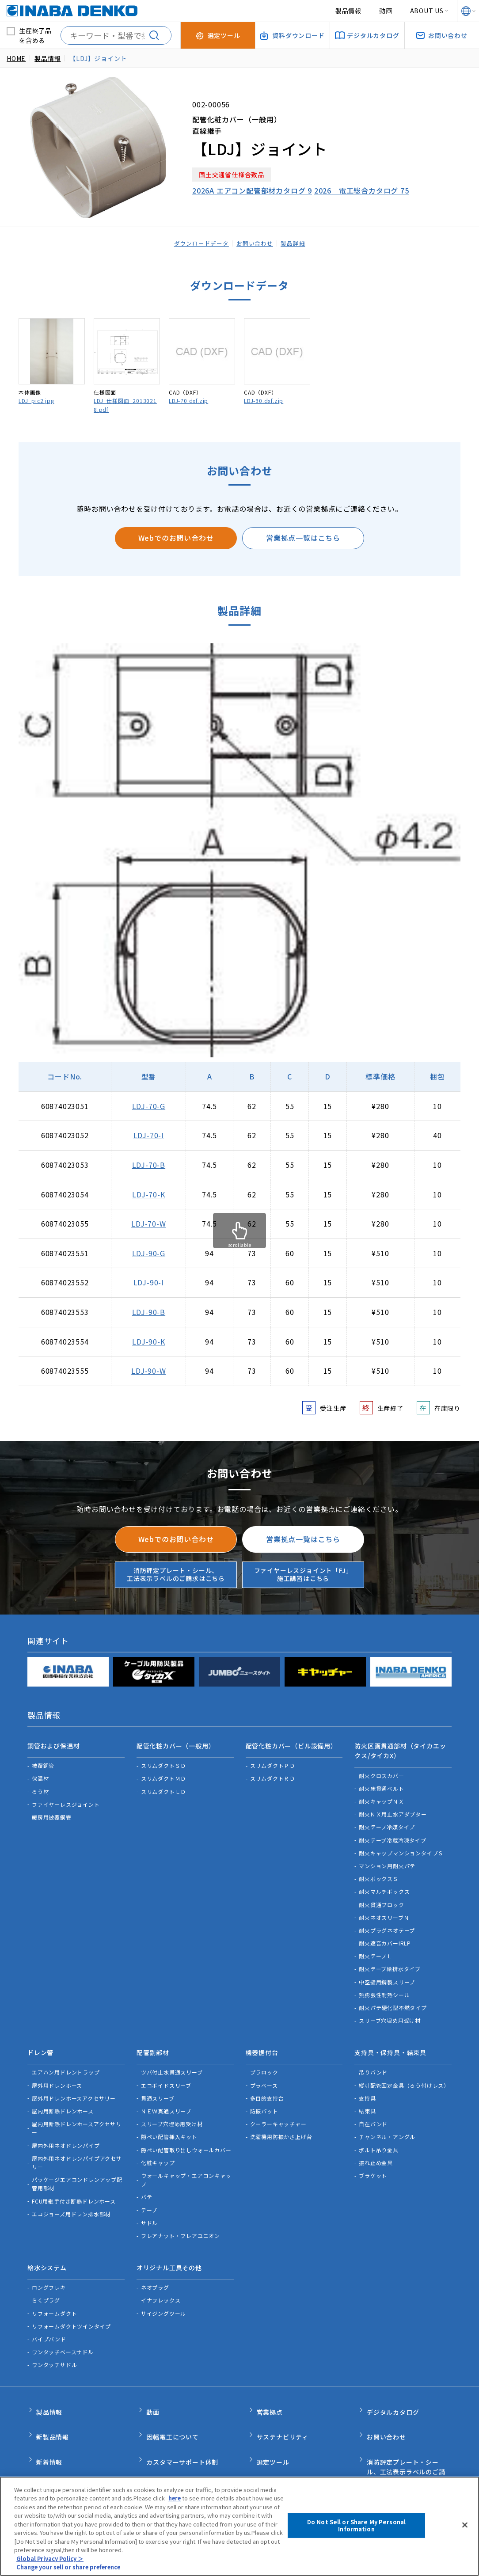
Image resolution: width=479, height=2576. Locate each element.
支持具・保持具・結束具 (390, 2043)
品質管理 (159, 2447)
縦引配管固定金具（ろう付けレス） (404, 2073)
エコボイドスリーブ (166, 2073)
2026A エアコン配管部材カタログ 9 (252, 190)
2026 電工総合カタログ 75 (361, 190)
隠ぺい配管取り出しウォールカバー (186, 2137)
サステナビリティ (282, 2409)
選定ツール (273, 2428)
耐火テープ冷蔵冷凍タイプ (392, 1834)
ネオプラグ (155, 2269)
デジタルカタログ (393, 2390)
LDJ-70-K (148, 1194)
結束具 (367, 2099)
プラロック (264, 2060)
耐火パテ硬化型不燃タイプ (393, 2001)
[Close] (465, 2525)
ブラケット (373, 2163)
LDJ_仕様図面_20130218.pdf (125, 405)
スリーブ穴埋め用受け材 (390, 2014)
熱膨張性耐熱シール (384, 1988)
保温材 (40, 1772)
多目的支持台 (267, 2086)
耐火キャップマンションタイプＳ (401, 1846)
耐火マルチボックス (384, 1885)
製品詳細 (297, 243)
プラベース (264, 2073)
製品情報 (348, 10)
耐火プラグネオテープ (387, 1924)
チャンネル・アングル (387, 2124)
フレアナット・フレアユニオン (180, 2223)
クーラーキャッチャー (278, 2112)
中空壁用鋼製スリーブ (387, 1975)
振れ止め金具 (376, 2150)
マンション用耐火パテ (387, 1859)
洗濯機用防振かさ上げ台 (281, 2124)
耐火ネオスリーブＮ (384, 1911)
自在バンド (373, 2112)
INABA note (55, 2447)
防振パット (264, 2099)
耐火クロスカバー (381, 1769)
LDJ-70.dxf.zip (188, 400)
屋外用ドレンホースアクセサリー (74, 2086)
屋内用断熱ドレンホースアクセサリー (77, 2116)
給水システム (47, 2252)
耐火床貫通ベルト (381, 1782)
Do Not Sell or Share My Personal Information (356, 2525)
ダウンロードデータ (197, 243)
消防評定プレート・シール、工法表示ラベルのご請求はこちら (176, 1574)
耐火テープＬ (375, 1950)
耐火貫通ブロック (381, 1898)
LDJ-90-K (148, 1341)
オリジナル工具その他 (169, 2252)
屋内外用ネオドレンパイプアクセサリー (77, 2150)
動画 (385, 10)
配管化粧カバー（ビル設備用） (291, 1742)
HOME (16, 58)
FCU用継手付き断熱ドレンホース (74, 2188)
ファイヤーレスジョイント (66, 1798)
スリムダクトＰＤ (272, 1759)
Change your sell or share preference (71, 2567)
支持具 (367, 2086)
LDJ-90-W (148, 1370)
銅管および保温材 (53, 1742)
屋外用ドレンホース (57, 2073)
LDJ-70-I (148, 1135)
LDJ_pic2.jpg (36, 400)
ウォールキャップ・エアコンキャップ (186, 2168)
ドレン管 (40, 2043)
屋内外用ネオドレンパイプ (66, 2133)
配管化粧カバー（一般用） (176, 1742)
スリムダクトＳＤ (163, 1759)
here (175, 2498)
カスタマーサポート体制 (182, 2428)
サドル (149, 2210)
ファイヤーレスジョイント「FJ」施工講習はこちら (303, 1574)
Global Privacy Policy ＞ (50, 2558)
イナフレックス (161, 2282)
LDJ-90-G (148, 1253)
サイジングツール (163, 2295)
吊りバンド (373, 2060)
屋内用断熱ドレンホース (63, 2099)
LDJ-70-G (148, 1106)
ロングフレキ (49, 2269)
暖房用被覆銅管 (52, 1811)
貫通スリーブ (158, 2086)
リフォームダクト (54, 2295)
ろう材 (40, 1785)
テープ (149, 2197)
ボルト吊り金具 (379, 2137)
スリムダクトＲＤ (272, 1772)
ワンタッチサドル (54, 2346)
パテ (146, 2184)
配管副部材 (153, 2043)
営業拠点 (270, 2390)
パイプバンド (49, 2321)
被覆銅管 (43, 1759)
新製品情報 (52, 2409)
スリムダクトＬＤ (163, 1785)
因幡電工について (172, 2409)
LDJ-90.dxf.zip (263, 400)
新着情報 (49, 2428)
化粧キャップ (158, 2150)
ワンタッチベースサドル (63, 2333)
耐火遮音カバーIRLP (385, 1937)
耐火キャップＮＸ (381, 1795)
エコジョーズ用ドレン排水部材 (71, 2201)
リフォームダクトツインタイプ (71, 2308)
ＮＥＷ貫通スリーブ (166, 2099)
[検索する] (157, 35)
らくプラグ (46, 2282)
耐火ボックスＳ (379, 1872)
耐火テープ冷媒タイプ (387, 1821)
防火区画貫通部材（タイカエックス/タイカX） (400, 1747)
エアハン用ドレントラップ (66, 2060)
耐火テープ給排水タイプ (390, 1963)
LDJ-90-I (148, 1282)
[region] (239, 2526)
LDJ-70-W (148, 1223)
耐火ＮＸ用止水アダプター (393, 1808)
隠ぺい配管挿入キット (169, 2124)
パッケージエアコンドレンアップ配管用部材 (77, 2172)
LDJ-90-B (148, 1312)
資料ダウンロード (283, 2447)
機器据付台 (262, 2043)
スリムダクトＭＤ (163, 1772)
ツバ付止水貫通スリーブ (172, 2060)
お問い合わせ (256, 243)
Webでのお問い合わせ (176, 537)
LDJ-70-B (148, 1164)
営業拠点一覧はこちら (303, 537)
